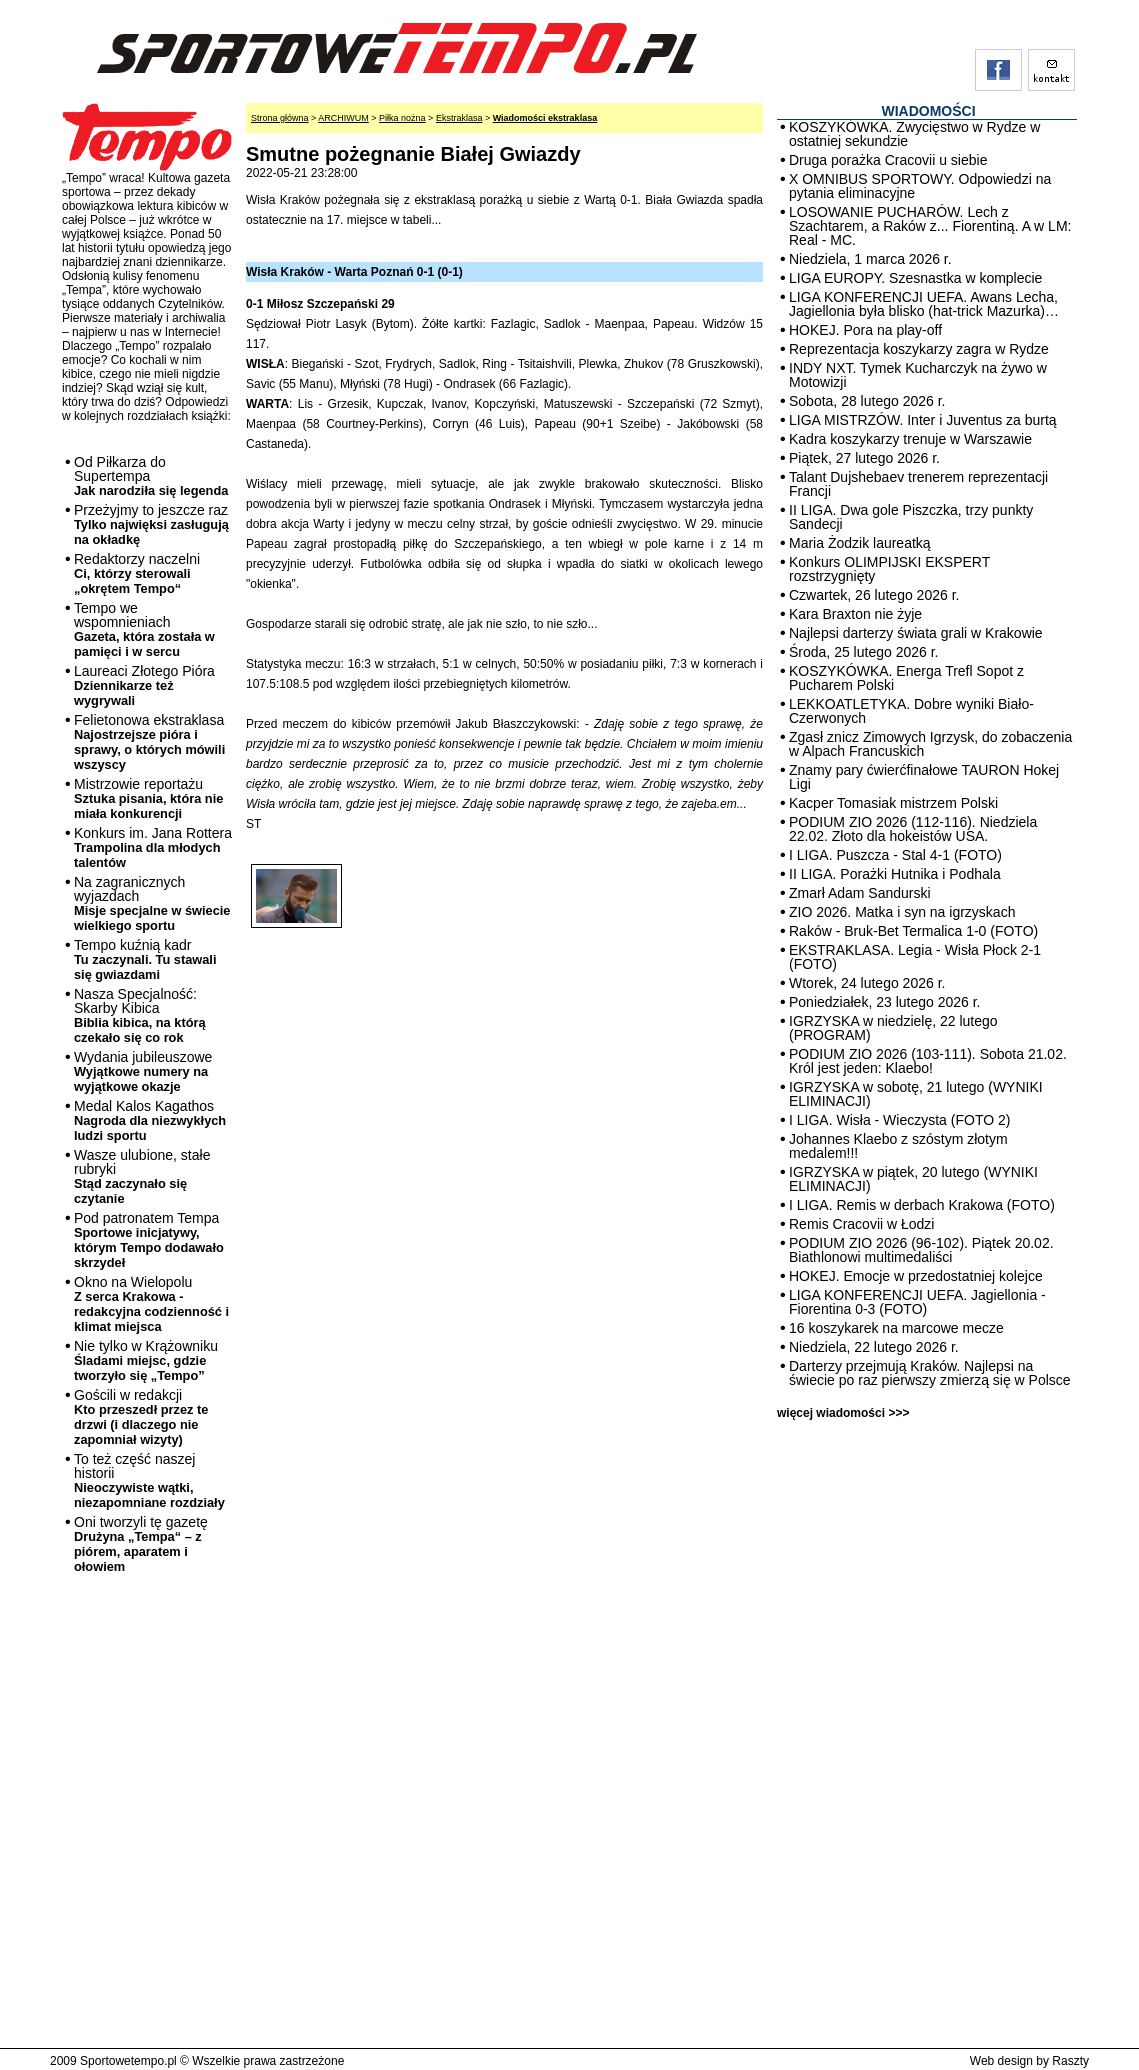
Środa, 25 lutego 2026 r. (863, 652)
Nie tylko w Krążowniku (146, 1360)
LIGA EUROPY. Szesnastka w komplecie (915, 278)
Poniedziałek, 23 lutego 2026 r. (884, 1002)
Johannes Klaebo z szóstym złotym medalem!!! (898, 1146)
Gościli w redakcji (141, 1417)
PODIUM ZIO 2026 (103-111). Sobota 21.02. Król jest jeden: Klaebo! (928, 1061)
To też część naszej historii (149, 1480)
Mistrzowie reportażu (148, 798)
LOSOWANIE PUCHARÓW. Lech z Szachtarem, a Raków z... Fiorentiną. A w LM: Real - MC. (930, 226)
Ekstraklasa (459, 118)
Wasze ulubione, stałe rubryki (142, 1176)
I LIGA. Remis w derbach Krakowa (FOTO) (922, 1205)
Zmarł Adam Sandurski (860, 893)
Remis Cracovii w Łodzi (861, 1224)
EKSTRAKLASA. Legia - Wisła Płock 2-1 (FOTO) (915, 957)
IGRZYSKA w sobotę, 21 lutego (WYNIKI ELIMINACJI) (916, 1094)
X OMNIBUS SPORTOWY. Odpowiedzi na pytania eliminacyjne (920, 186)
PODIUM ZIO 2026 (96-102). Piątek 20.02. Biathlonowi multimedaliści (921, 1250)
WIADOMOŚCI (928, 111)
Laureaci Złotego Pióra (144, 685)
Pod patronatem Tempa (149, 1240)
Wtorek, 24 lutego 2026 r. (867, 983)
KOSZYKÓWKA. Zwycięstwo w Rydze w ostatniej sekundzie (914, 134)
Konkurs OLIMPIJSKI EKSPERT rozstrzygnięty (889, 569)
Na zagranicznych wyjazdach (152, 903)
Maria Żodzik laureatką (860, 543)
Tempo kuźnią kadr (145, 959)
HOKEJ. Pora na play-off (865, 330)
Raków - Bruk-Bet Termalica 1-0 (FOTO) (913, 931)
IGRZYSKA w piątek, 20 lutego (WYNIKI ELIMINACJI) (913, 1179)
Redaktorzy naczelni (137, 573)
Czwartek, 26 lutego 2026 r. (874, 595)
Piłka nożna (402, 118)
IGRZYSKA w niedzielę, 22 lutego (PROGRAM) (893, 1028)
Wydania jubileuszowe (143, 1071)
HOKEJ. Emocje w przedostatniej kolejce (916, 1276)
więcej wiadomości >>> (843, 1413)
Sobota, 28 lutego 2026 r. (867, 401)
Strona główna (280, 118)
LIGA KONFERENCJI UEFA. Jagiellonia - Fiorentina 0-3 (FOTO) (917, 1302)
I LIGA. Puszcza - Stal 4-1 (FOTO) (895, 855)
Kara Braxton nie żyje (855, 614)
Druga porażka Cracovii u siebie (888, 160)
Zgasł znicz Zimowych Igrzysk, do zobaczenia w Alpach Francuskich (930, 744)
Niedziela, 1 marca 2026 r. (870, 259)
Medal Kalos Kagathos (150, 1120)
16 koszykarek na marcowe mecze (896, 1328)
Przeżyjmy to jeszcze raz (151, 524)
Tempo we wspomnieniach (144, 629)
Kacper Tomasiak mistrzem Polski (893, 803)
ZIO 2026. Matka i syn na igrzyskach (902, 912)
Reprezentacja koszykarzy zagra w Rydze (919, 349)
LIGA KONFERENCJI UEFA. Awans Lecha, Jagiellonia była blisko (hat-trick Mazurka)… (924, 304)
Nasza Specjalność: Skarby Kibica (140, 1015)
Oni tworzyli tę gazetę (141, 1544)
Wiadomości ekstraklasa (545, 118)
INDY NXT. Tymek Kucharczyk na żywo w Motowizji (918, 375)
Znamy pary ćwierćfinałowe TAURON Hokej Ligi (924, 777)
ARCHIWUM (343, 118)
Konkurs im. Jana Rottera (153, 847)
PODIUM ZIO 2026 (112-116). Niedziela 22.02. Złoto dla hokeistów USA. (913, 829)
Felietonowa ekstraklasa (149, 742)
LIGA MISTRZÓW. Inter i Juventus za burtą (923, 420)
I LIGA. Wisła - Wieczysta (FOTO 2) (899, 1120)
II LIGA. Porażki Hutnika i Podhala (895, 874)
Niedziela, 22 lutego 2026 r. (874, 1347)
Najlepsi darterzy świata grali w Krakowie (916, 633)
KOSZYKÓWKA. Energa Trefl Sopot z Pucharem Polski (906, 678)
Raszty (1070, 2061)
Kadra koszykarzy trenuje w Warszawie (910, 439)
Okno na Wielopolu (151, 1304)
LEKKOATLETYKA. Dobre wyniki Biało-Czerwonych (911, 711)
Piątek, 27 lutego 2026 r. (864, 458)
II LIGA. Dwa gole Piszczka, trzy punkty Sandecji (911, 517)
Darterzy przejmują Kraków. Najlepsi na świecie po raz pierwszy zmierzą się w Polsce (930, 1373)
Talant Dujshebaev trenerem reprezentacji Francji (918, 484)
